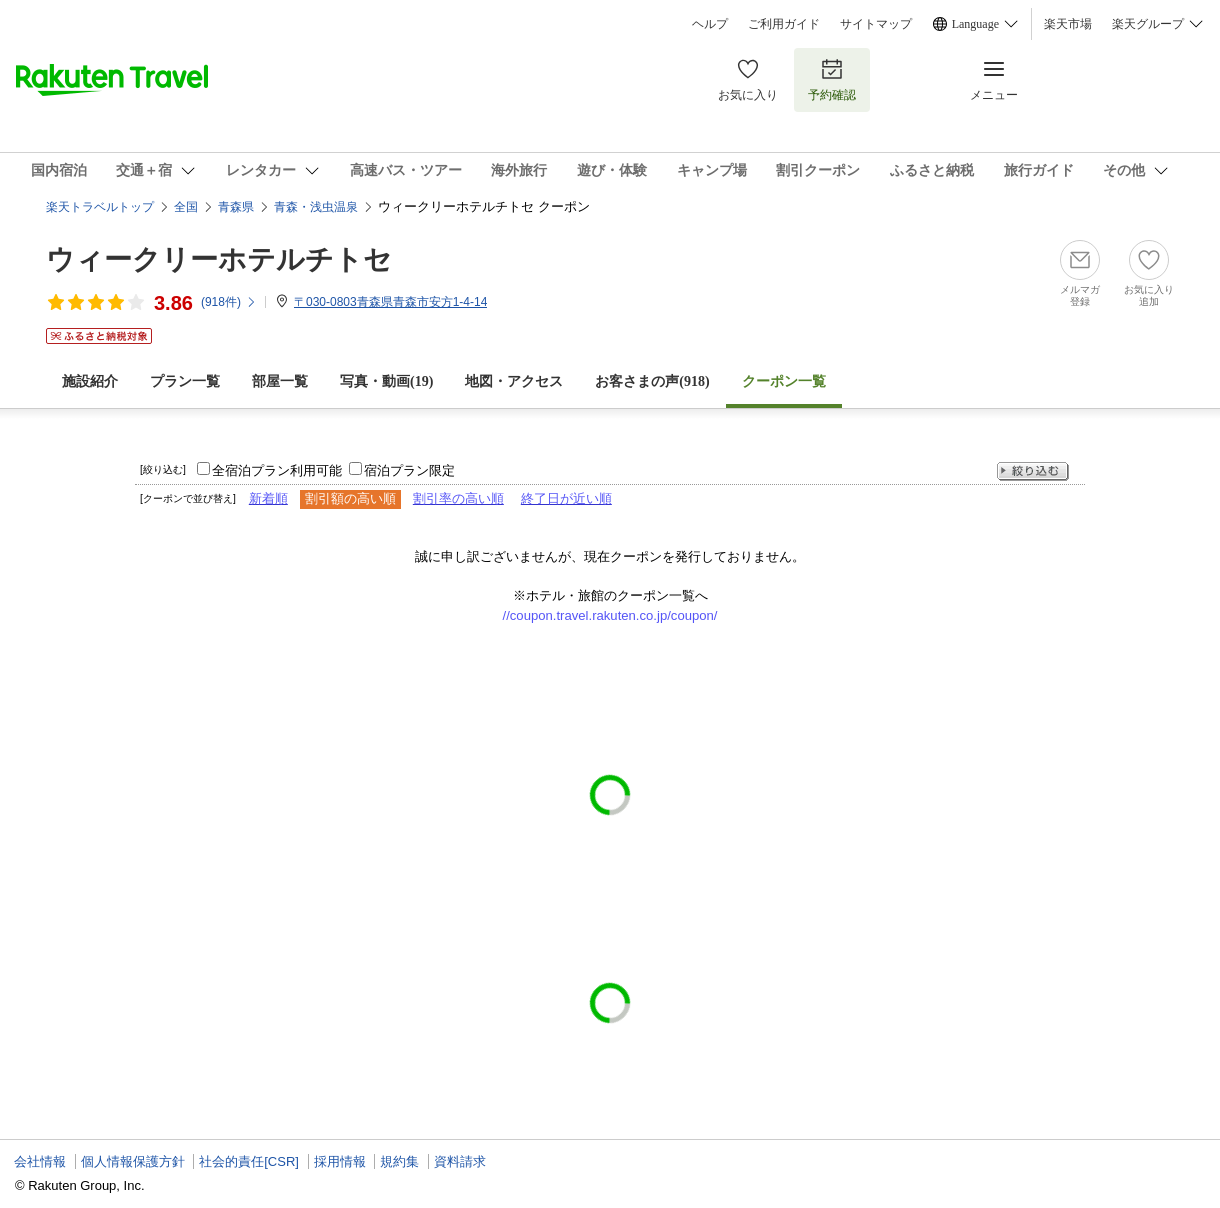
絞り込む (1033, 471)
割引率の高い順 (458, 498)
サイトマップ (876, 24)
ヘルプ (710, 24)
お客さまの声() (652, 381)
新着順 (268, 498)
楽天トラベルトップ (100, 207)
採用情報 (340, 1161)
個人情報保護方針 (133, 1161)
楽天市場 (1068, 24)
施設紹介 (90, 381)
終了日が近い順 (566, 498)
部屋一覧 (280, 381)
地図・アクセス (514, 381)
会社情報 (40, 1161)
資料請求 (460, 1161)
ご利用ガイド (784, 24)
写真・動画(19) (386, 381)
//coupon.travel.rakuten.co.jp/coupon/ (610, 615)
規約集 (399, 1161)
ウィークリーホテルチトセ (219, 259)
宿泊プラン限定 (409, 470)
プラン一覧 (185, 381)
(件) (229, 302)
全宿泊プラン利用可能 (277, 470)
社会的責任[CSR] (249, 1161)
